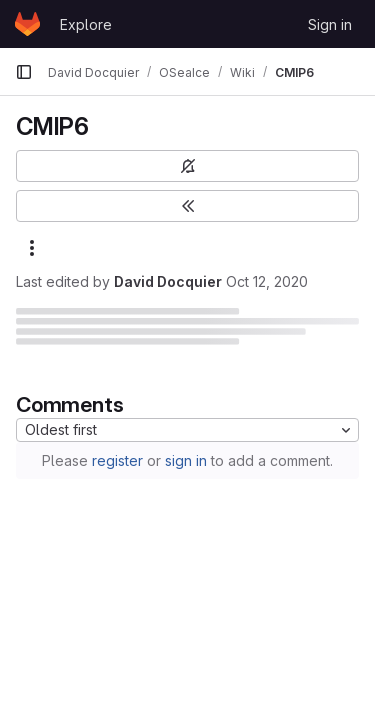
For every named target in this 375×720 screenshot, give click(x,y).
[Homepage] (27, 24)
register (117, 460)
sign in (186, 460)
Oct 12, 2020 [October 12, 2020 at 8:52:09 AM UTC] (267, 281)
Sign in (330, 24)
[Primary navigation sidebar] (24, 72)
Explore (86, 24)
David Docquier (168, 281)
